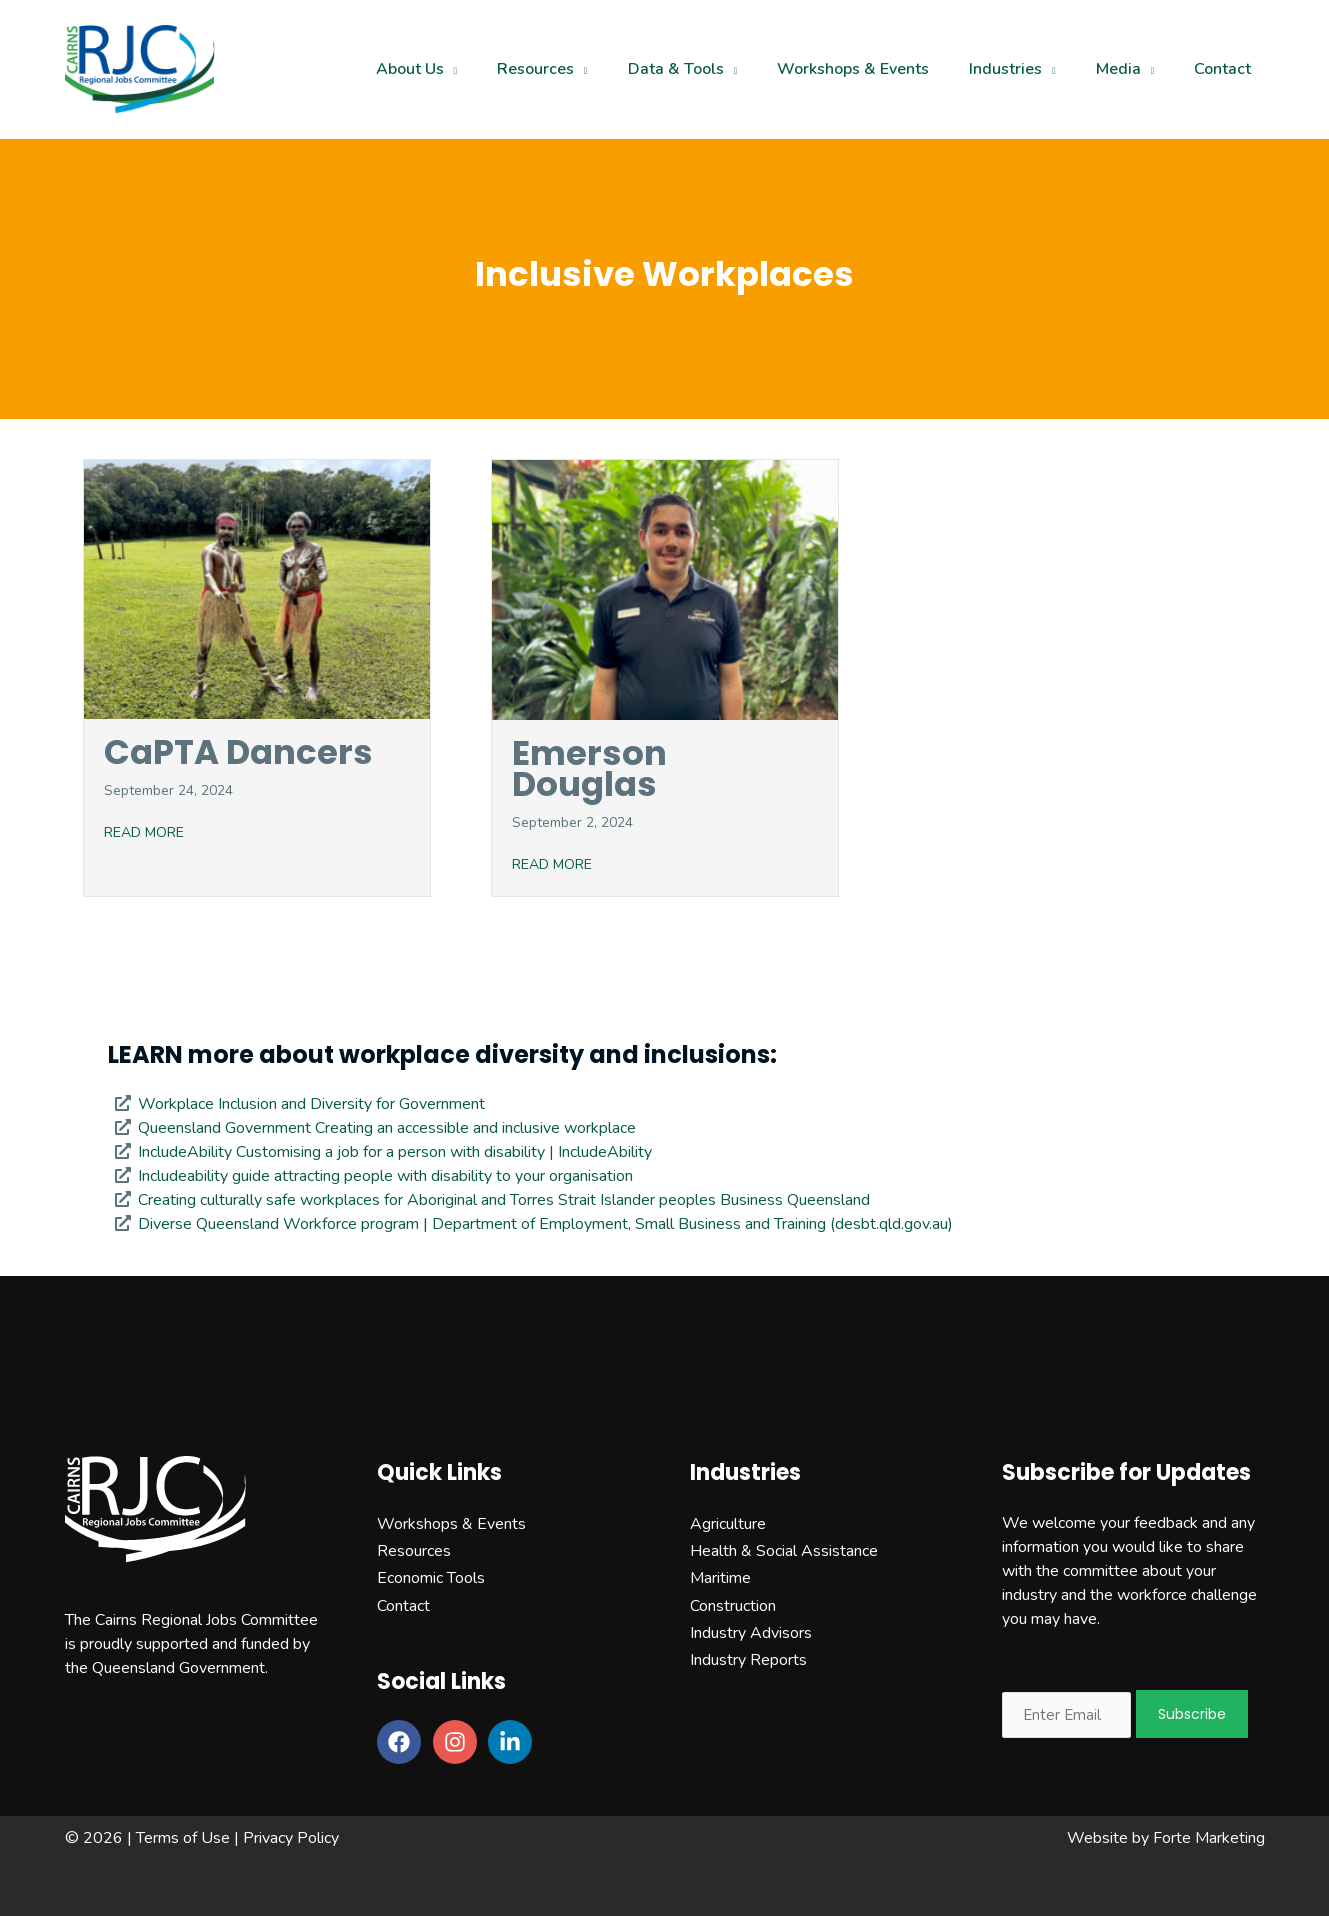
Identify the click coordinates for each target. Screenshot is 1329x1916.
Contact (403, 1606)
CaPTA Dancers (238, 752)
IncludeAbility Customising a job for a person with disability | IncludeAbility (395, 1152)
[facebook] (403, 1742)
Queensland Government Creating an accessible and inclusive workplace (387, 1128)
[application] (464, 69)
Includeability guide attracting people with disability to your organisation (385, 1176)
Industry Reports (748, 1660)
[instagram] (459, 1742)
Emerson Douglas (589, 768)
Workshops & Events (451, 1524)
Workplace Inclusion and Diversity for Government (311, 1104)
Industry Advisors (751, 1633)
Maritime (720, 1578)
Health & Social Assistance (784, 1551)
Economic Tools (431, 1578)
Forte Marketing (1209, 1838)
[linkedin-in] (513, 1742)
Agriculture (728, 1524)
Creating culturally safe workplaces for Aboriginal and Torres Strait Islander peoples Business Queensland (504, 1200)
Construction (733, 1606)
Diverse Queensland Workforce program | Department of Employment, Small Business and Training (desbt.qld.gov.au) (545, 1224)
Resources (414, 1551)
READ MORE (144, 832)
